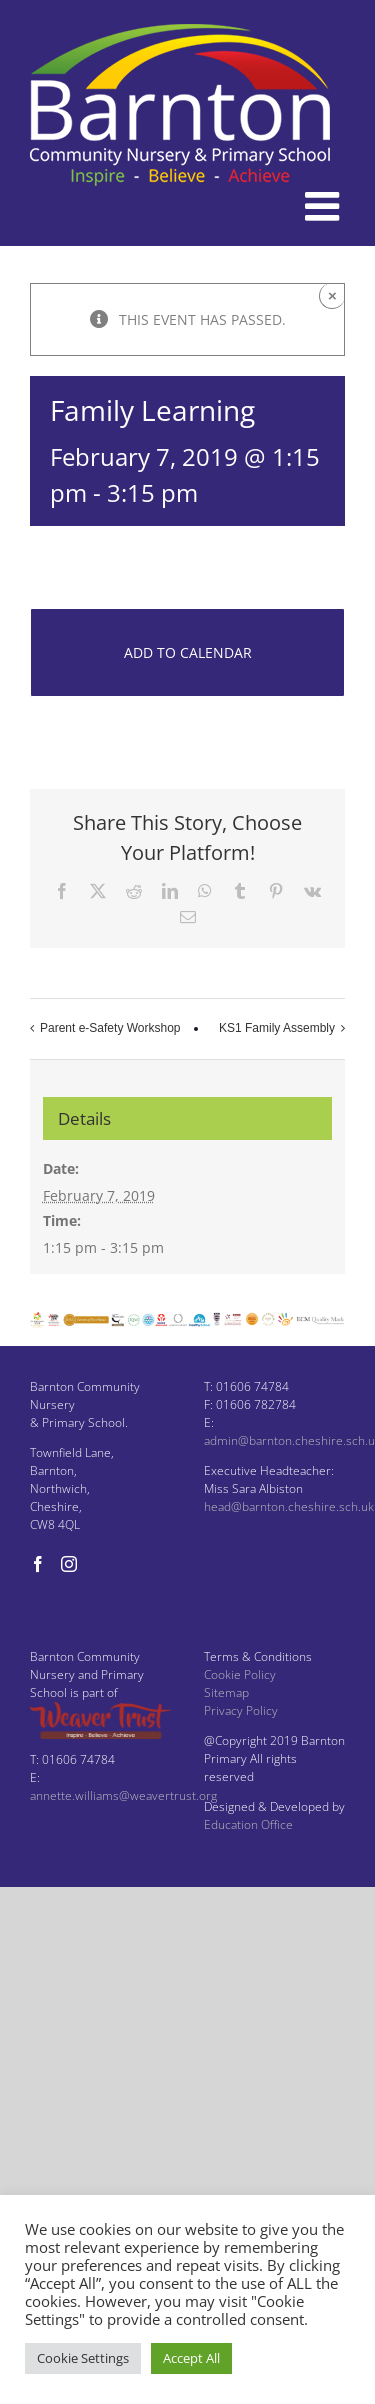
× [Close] (332, 295)
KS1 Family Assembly (277, 1028)
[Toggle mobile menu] (325, 206)
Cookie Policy (240, 1674)
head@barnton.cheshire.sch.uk (289, 1506)
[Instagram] (69, 1564)
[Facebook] (38, 1564)
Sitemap (226, 1692)
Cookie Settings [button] (83, 2358)
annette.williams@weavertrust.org (123, 1795)
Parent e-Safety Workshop (110, 1028)
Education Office (248, 1824)
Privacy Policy (241, 1710)
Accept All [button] (191, 2358)
